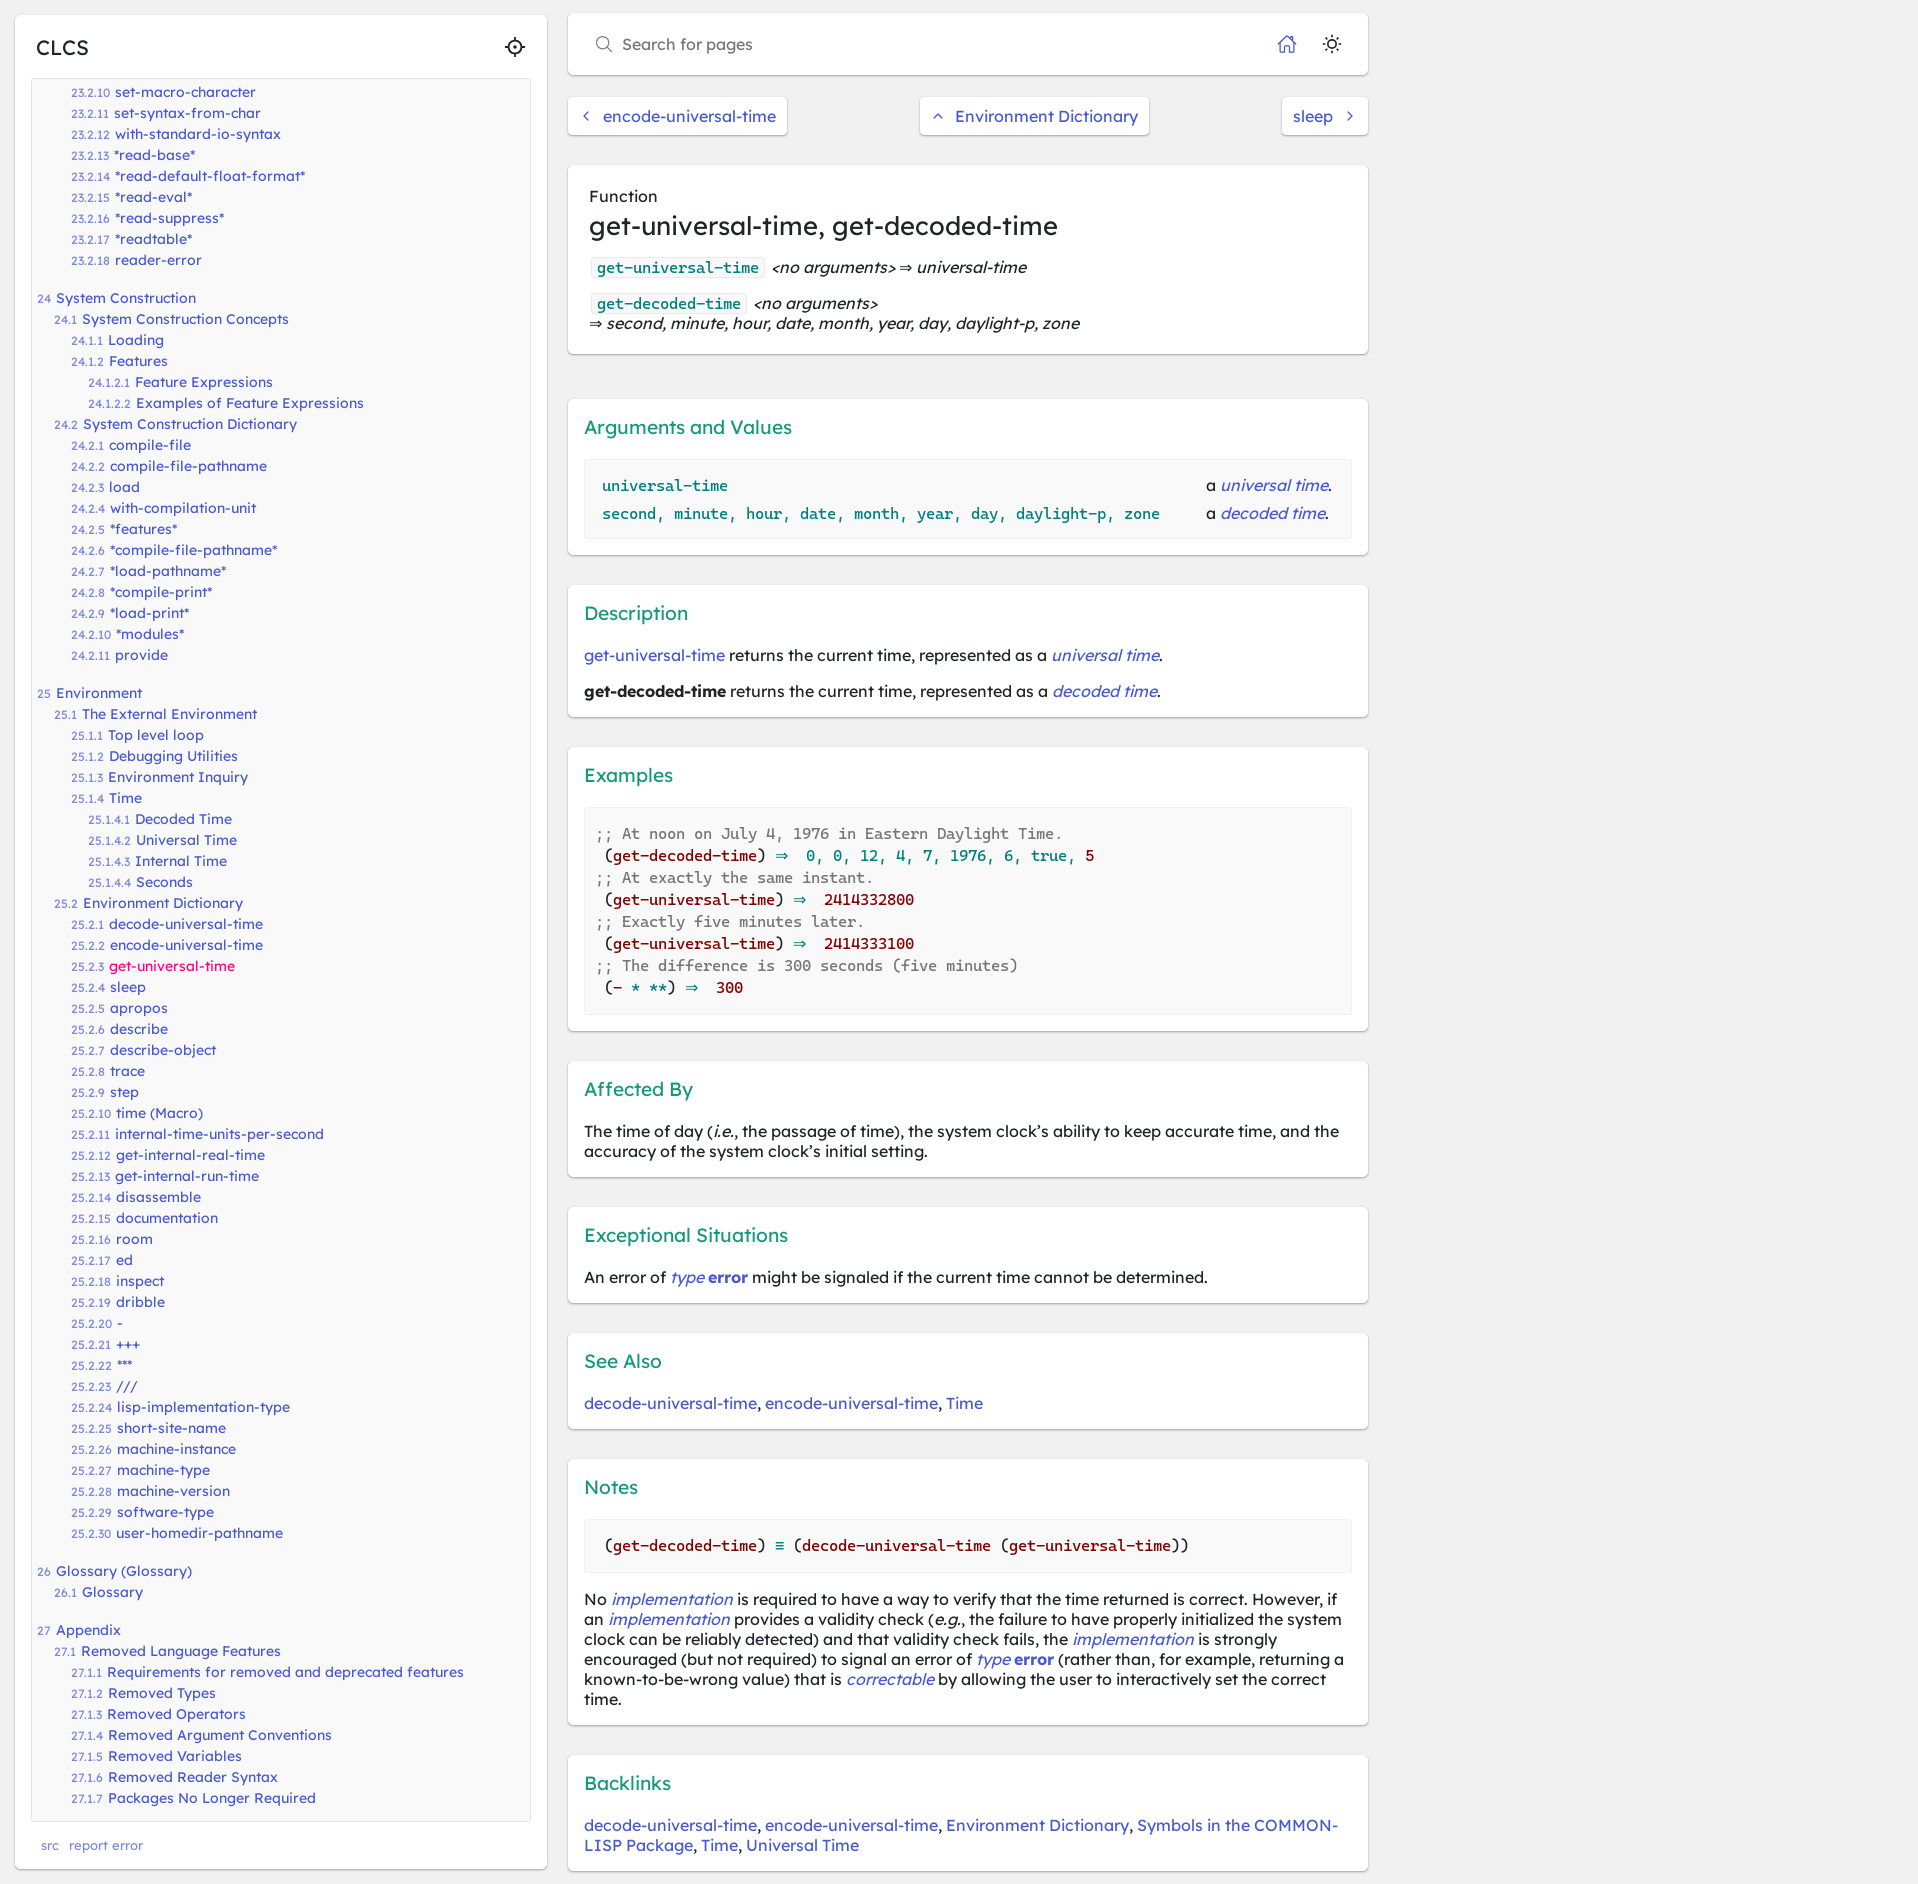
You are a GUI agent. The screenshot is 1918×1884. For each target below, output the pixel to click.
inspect (140, 1281)
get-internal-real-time (190, 1155)
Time (125, 798)
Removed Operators (176, 1714)
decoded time (1272, 513)
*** (124, 1365)
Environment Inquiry (178, 777)
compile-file (150, 445)
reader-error (158, 260)
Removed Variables (175, 1756)
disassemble (158, 1197)
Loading (136, 340)
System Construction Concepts (185, 319)
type (687, 1277)
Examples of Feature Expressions (250, 403)
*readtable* (153, 239)
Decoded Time (183, 819)
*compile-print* (161, 592)
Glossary (112, 1592)
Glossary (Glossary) (124, 1571)
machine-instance (176, 1449)
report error (106, 1845)
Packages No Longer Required (212, 1798)
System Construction (126, 298)
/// (127, 1386)
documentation (167, 1218)
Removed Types (162, 1693)
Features (138, 361)
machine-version (173, 1491)
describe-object (163, 1050)
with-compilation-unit (183, 508)
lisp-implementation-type (203, 1407)
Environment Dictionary (163, 903)
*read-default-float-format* (210, 176)
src (50, 1845)
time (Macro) (159, 1113)
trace (127, 1071)
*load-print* (149, 613)
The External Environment (169, 714)
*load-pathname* (168, 571)
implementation (672, 1599)
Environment (99, 693)
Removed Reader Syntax (193, 1777)
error (728, 1277)
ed (124, 1260)
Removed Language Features (181, 1651)
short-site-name (171, 1428)
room (134, 1239)
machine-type (163, 1470)
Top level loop (156, 735)
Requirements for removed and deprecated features (285, 1672)
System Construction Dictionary (190, 424)
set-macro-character (185, 92)
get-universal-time (172, 966)
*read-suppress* (169, 218)
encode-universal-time (186, 945)
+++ (128, 1344)
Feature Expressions (204, 382)
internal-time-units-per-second (219, 1134)
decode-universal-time (186, 924)
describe (139, 1029)
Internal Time (181, 861)
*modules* (150, 634)
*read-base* (154, 155)
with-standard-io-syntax (198, 134)
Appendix (88, 1630)
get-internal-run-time (187, 1176)
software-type (165, 1512)
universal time (1274, 485)
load (124, 487)
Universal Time (186, 840)
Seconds (164, 882)
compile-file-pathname (188, 466)
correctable (890, 1679)
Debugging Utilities (173, 756)
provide (141, 655)
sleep (128, 987)
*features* (143, 529)
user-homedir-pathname (199, 1533)
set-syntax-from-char (187, 113)
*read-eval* (153, 197)
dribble (140, 1302)
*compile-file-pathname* (193, 550)
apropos (139, 1008)
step (124, 1092)
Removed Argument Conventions (220, 1735)
